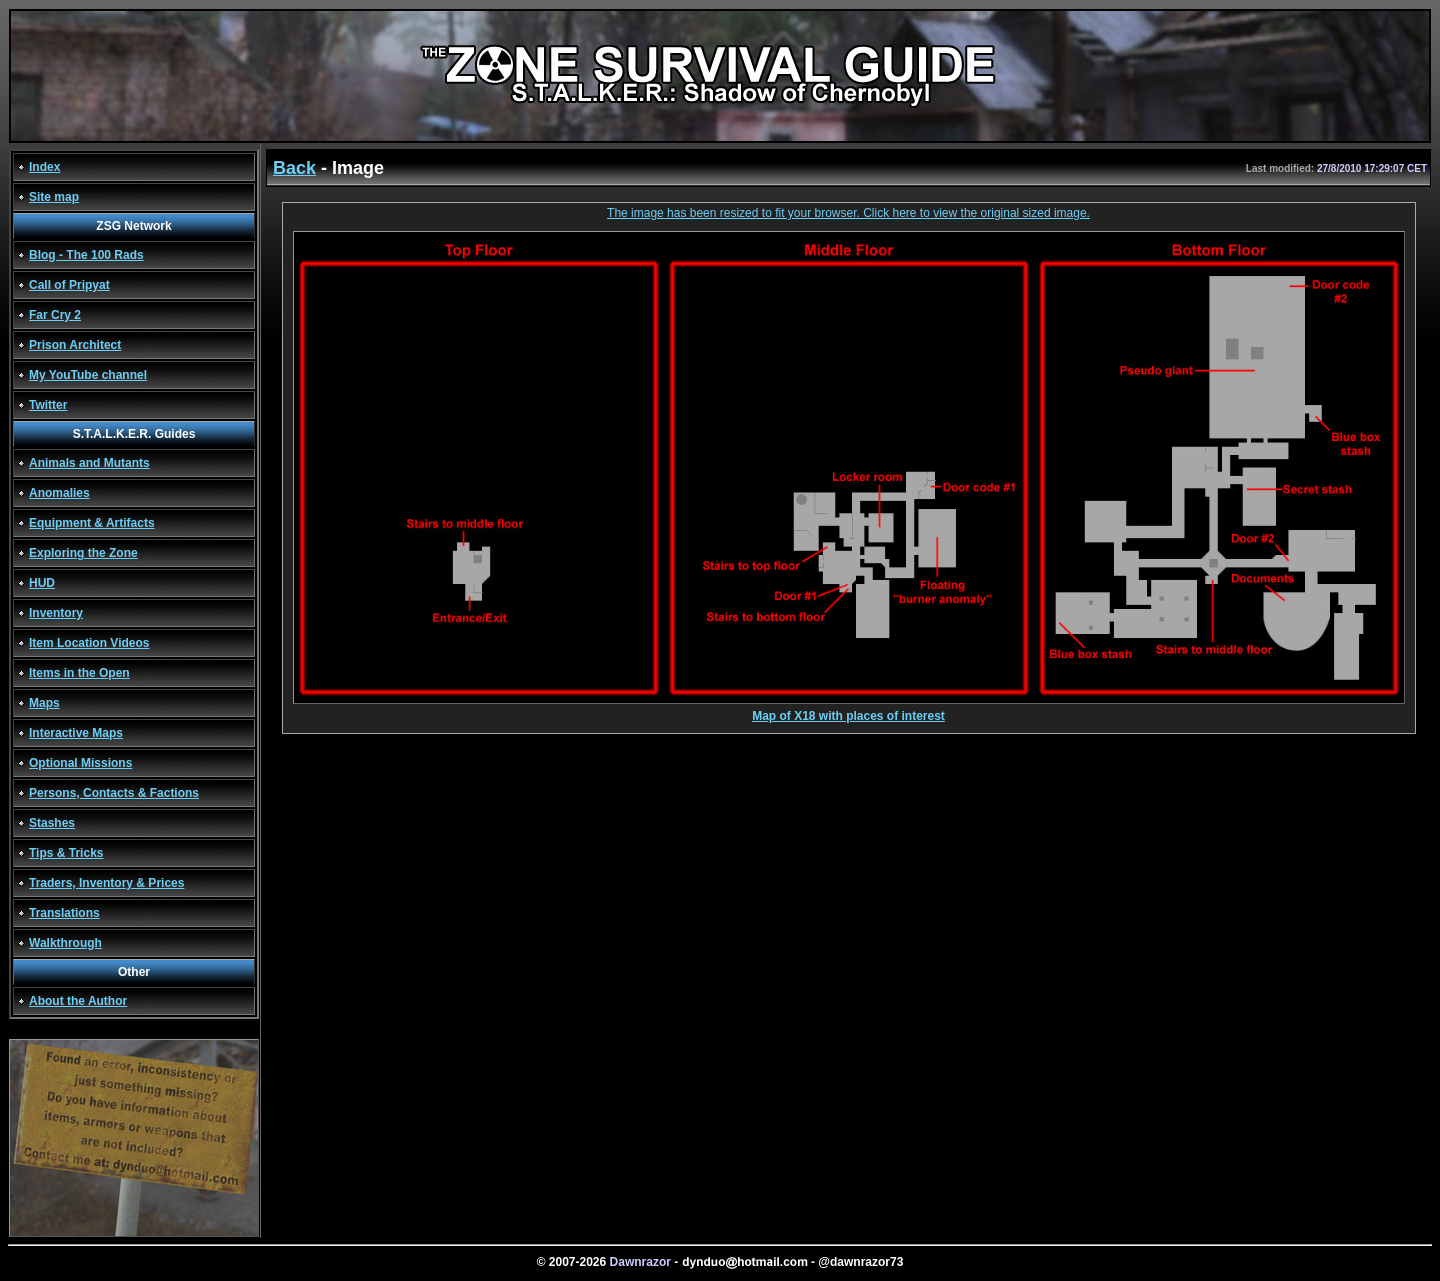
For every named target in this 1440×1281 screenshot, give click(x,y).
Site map (54, 197)
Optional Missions (80, 763)
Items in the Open (79, 673)
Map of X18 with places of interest (849, 710)
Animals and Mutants (89, 463)
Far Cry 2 (55, 315)
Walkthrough (65, 943)
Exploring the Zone (83, 553)
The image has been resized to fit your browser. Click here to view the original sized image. (848, 213)
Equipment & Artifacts (92, 523)
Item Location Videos (89, 643)
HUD (42, 583)
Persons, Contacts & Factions (114, 793)
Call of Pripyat (69, 285)
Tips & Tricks (66, 853)
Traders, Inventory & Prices (106, 883)
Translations (64, 913)
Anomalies (59, 493)
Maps (44, 703)
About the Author (78, 1001)
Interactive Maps (76, 733)
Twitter (48, 405)
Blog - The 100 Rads (86, 255)
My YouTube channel (88, 375)
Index (44, 167)
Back (294, 168)
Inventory (56, 613)
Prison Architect (75, 345)
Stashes (52, 823)
